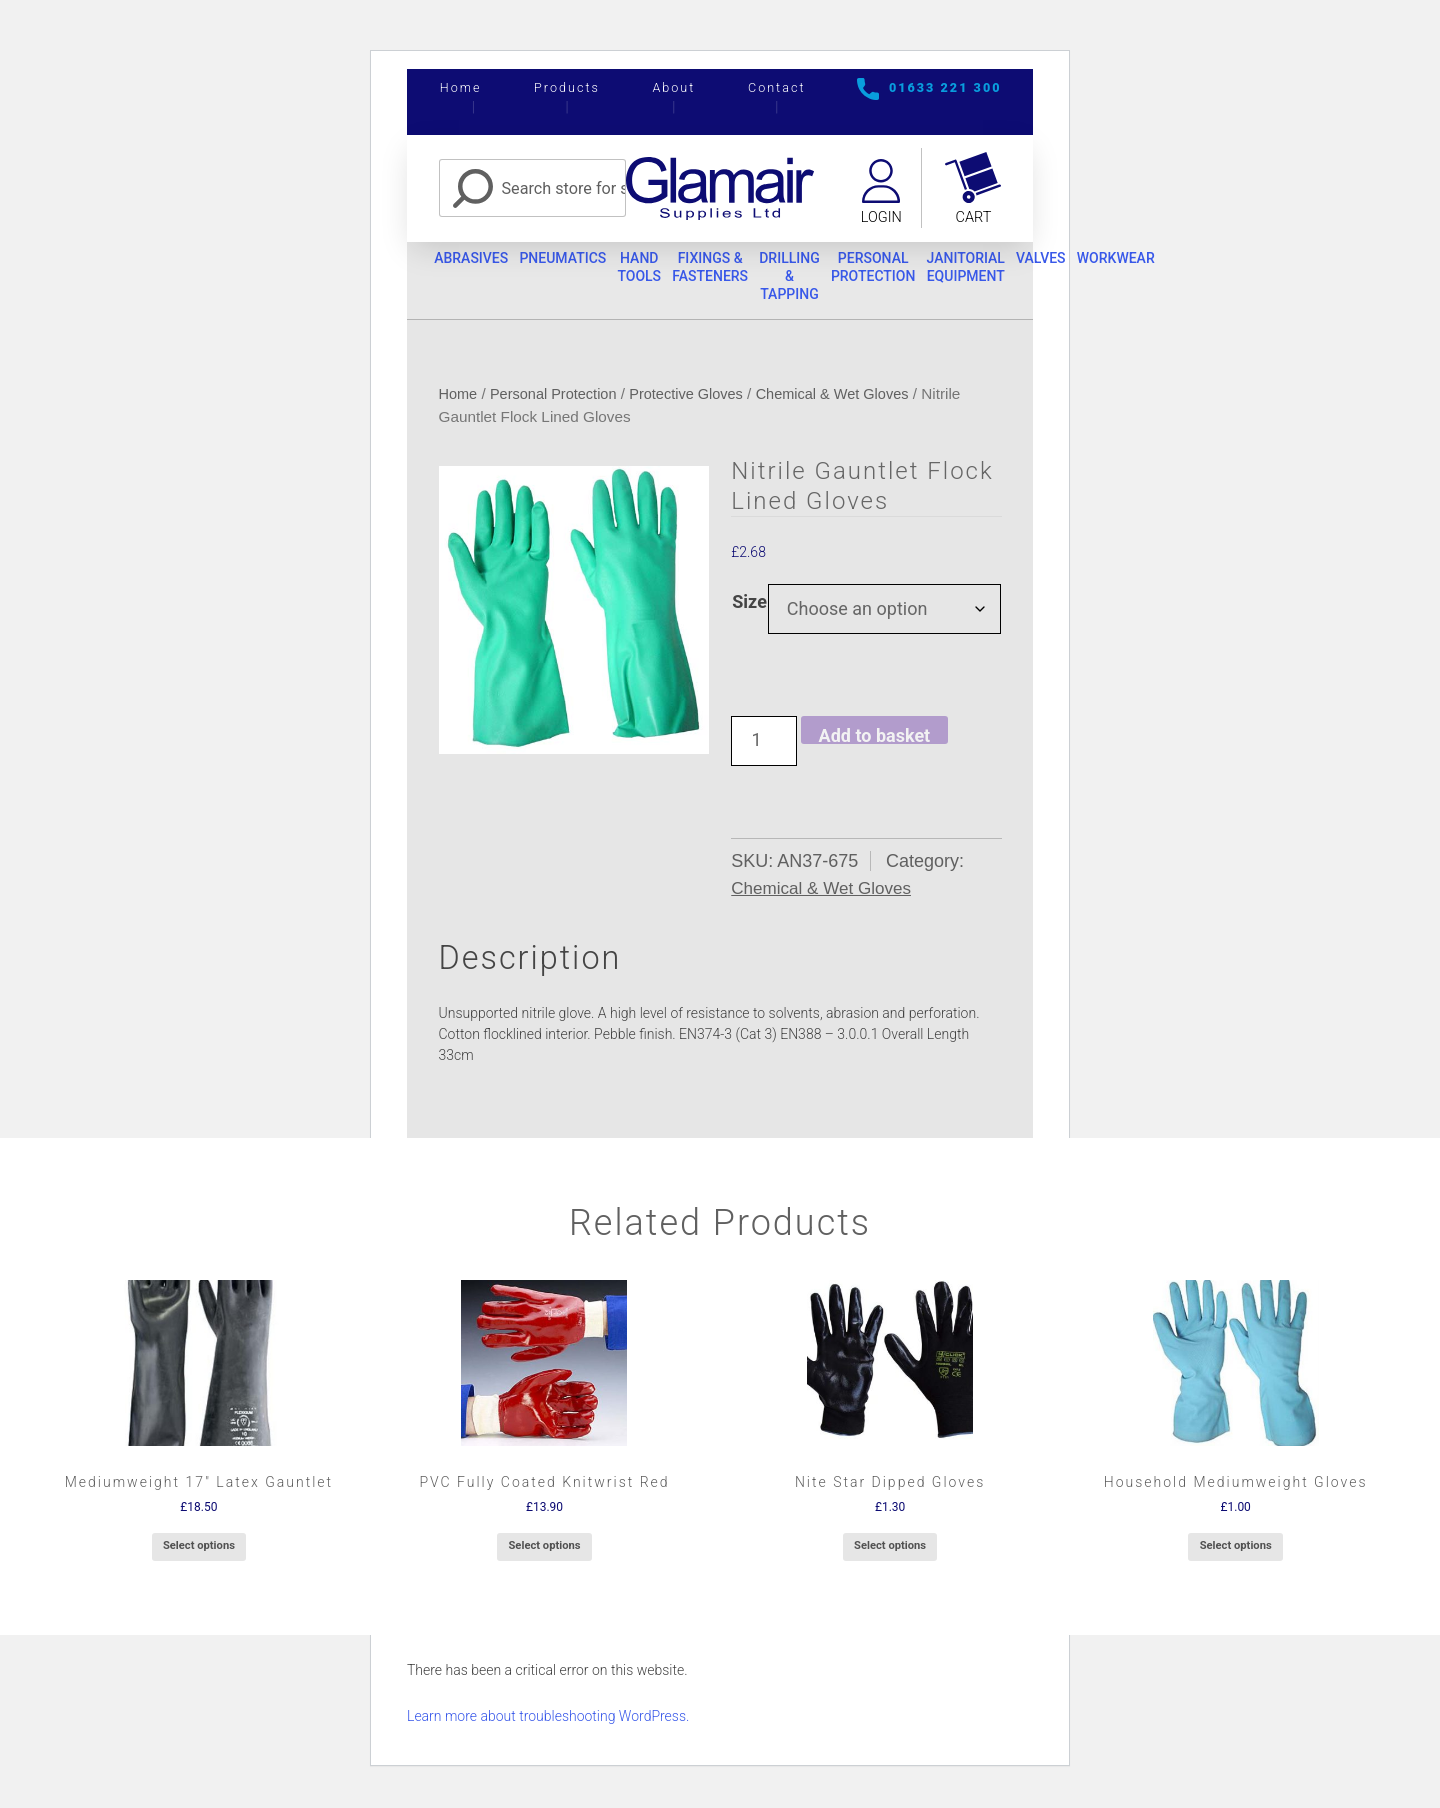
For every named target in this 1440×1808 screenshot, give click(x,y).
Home (461, 87)
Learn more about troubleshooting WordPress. (548, 1722)
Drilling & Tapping (836, 279)
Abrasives (476, 262)
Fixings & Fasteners (747, 270)
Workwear (1204, 262)
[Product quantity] (763, 747)
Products (567, 87)
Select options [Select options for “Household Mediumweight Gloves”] (1236, 1551)
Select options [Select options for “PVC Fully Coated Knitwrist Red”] (544, 1551)
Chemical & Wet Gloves (851, 399)
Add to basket (875, 740)
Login (879, 218)
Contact (777, 87)
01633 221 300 (945, 87)
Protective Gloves (698, 399)
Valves (1119, 262)
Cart (974, 218)
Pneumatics (579, 262)
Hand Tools (666, 270)
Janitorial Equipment (1033, 270)
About (673, 87)
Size (749, 607)
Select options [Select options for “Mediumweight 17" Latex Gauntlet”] (199, 1551)
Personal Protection (930, 270)
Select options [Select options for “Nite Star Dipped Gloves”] (890, 1551)
